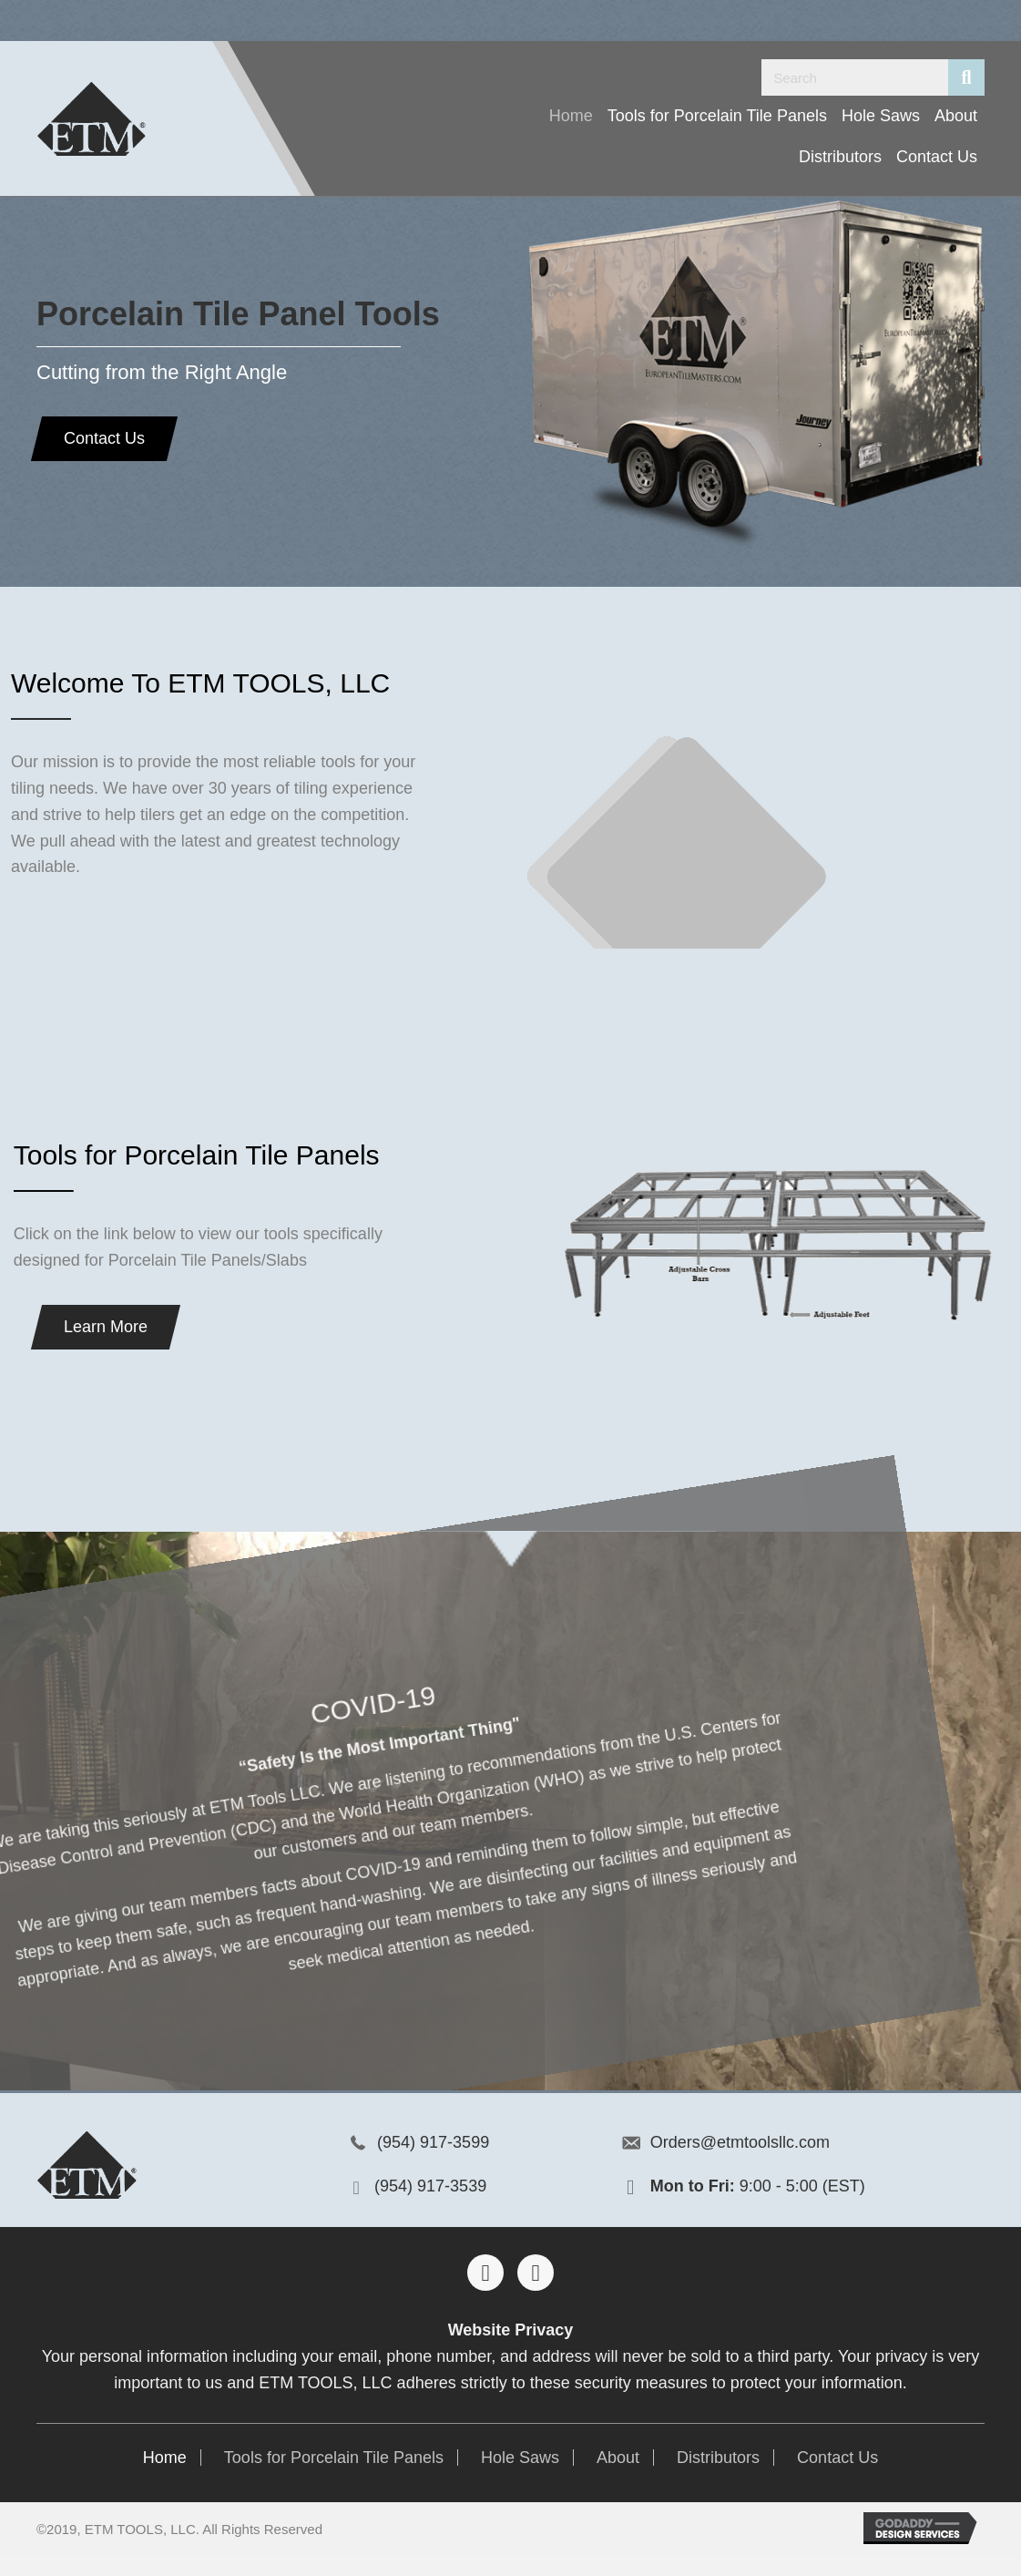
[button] (96, 438)
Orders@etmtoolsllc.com (740, 2142)
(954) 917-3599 (433, 2142)
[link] (571, 116)
